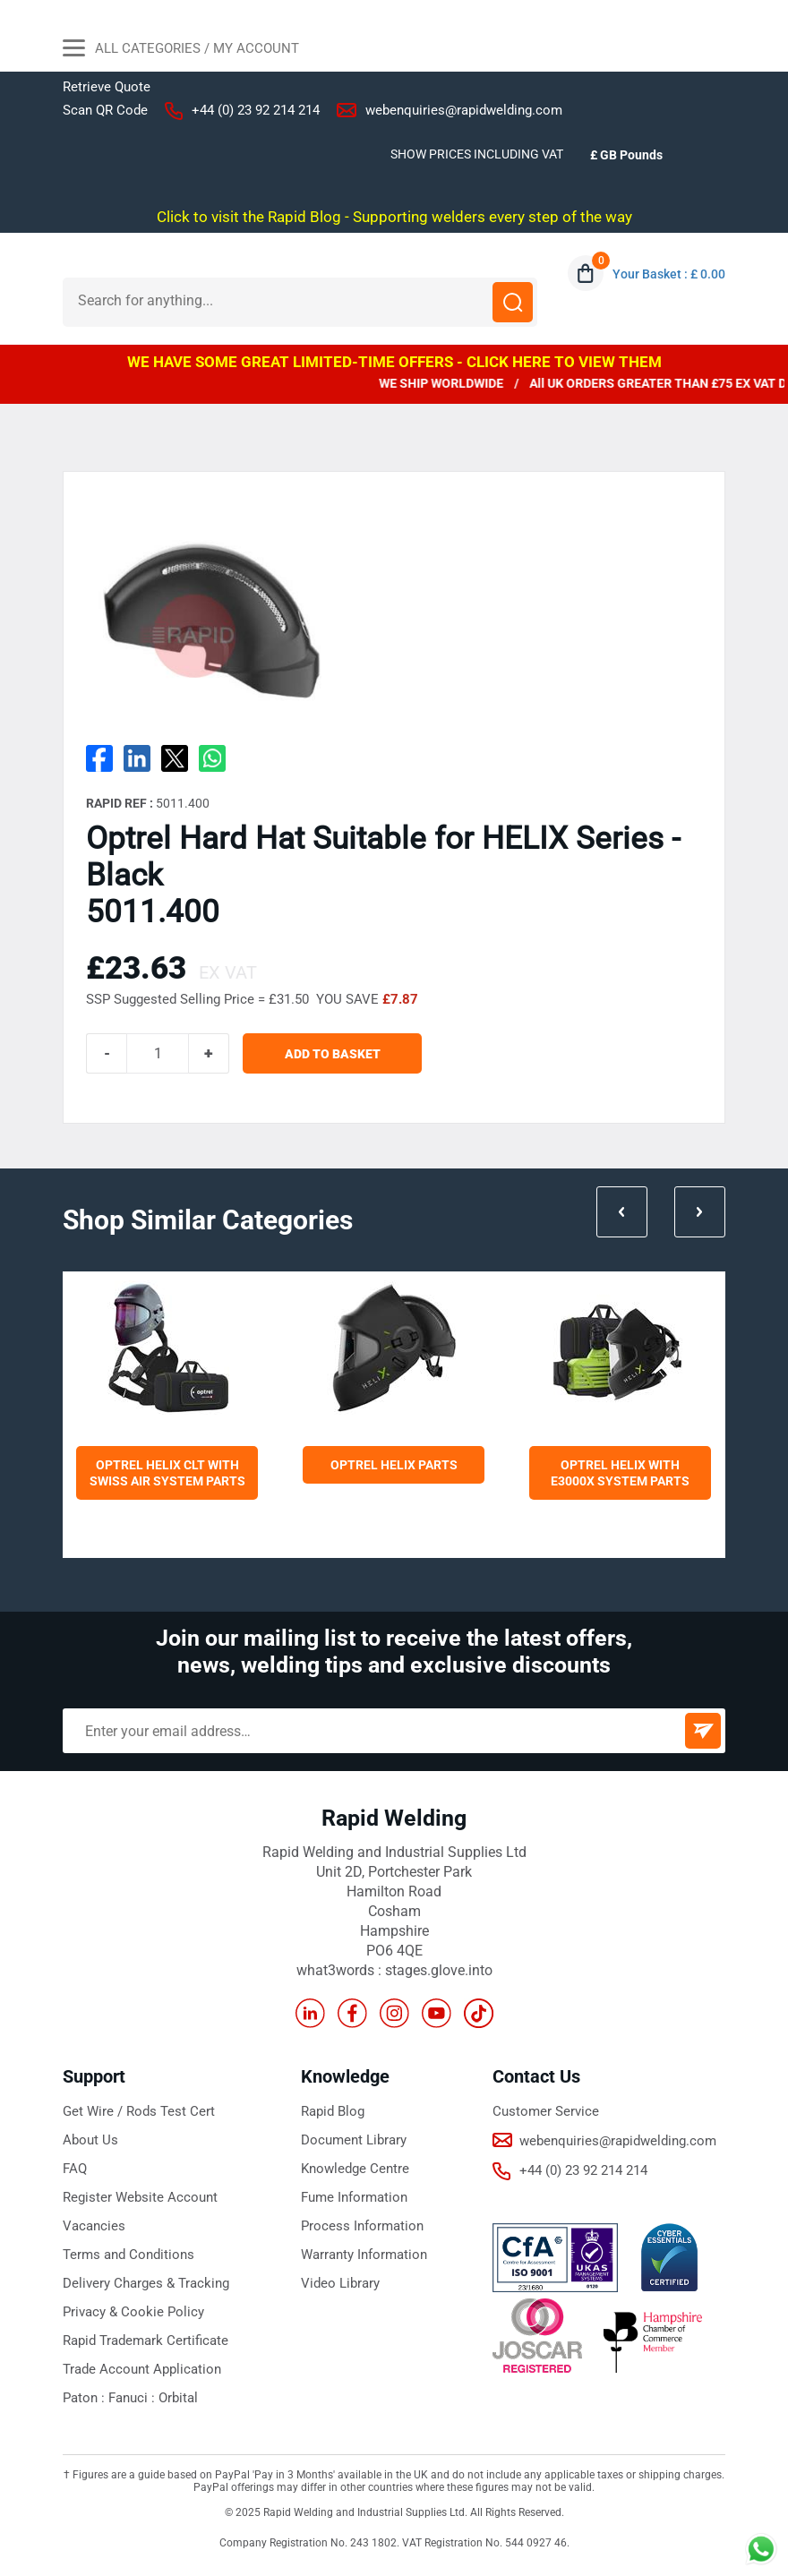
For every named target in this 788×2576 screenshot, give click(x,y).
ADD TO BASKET (333, 1054)
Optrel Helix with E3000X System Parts (620, 1473)
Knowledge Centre (355, 2169)
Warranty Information (364, 2255)
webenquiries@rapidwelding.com (463, 110)
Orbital (178, 2398)
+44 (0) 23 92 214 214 (256, 110)
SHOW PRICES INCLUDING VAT (476, 154)
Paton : (85, 2398)
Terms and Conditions (128, 2255)
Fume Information (354, 2197)
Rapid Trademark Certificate (145, 2340)
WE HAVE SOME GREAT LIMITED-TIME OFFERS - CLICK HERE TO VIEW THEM (394, 362)
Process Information (362, 2226)
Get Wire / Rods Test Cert (139, 2111)
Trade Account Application (142, 2369)
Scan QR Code (105, 110)
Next (699, 1211)
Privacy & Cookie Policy (133, 2312)
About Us (90, 2140)
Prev (621, 1211)
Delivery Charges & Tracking (146, 2283)
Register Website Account (140, 2197)
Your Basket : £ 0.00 (668, 274)
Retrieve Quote (106, 87)
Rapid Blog (332, 2111)
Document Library (354, 2140)
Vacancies (94, 2226)
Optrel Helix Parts (394, 1465)
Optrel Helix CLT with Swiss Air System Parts (167, 1473)
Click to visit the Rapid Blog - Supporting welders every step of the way (394, 217)
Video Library (340, 2283)
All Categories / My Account (181, 50)
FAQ (75, 2169)
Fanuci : (133, 2398)
